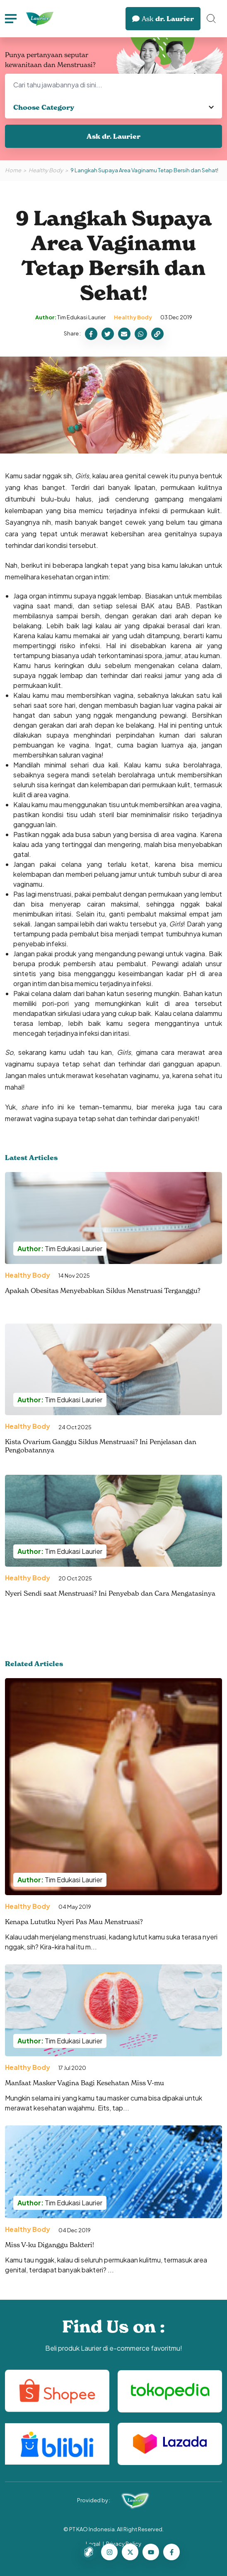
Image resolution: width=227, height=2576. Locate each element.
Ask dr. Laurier (113, 136)
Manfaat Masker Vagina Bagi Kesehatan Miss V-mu (84, 2083)
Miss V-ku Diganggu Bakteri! (49, 2245)
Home (13, 170)
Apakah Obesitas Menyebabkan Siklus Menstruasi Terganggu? (102, 1290)
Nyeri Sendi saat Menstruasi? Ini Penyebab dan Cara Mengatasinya (110, 1593)
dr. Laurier (163, 19)
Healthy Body (46, 170)
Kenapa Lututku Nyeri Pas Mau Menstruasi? (74, 1922)
